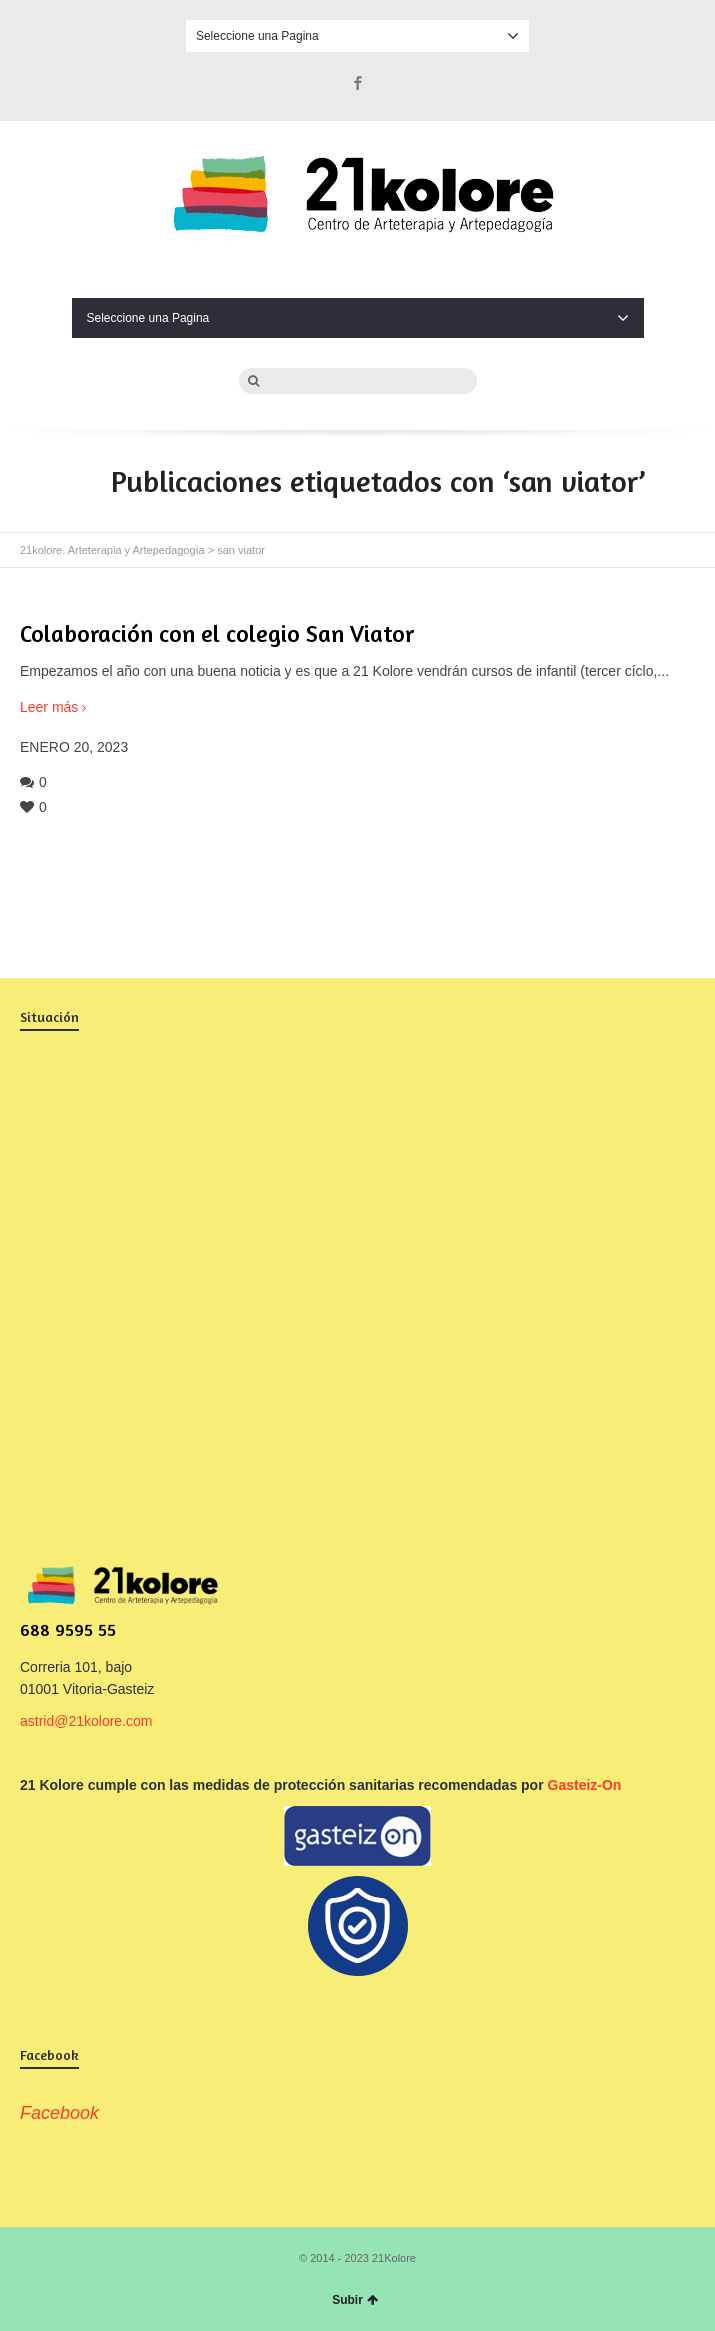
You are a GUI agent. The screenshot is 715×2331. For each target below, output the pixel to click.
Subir (355, 2300)
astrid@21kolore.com (86, 1721)
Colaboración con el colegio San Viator (217, 633)
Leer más (49, 707)
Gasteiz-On (585, 1785)
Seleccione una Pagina (357, 36)
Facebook (358, 83)
